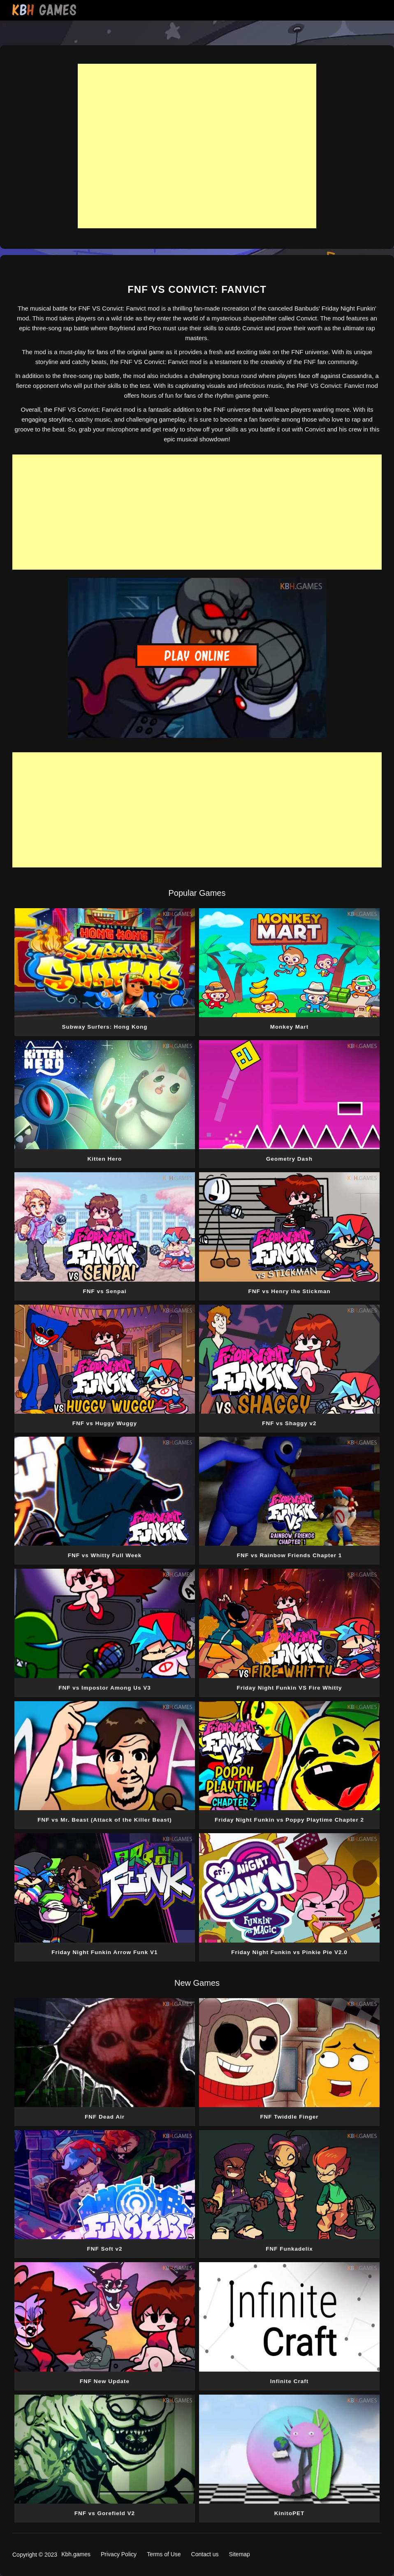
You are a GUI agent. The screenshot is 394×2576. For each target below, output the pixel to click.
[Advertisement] (197, 146)
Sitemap (239, 2554)
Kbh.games (75, 2554)
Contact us (205, 2554)
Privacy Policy (119, 2554)
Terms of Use (164, 2554)
